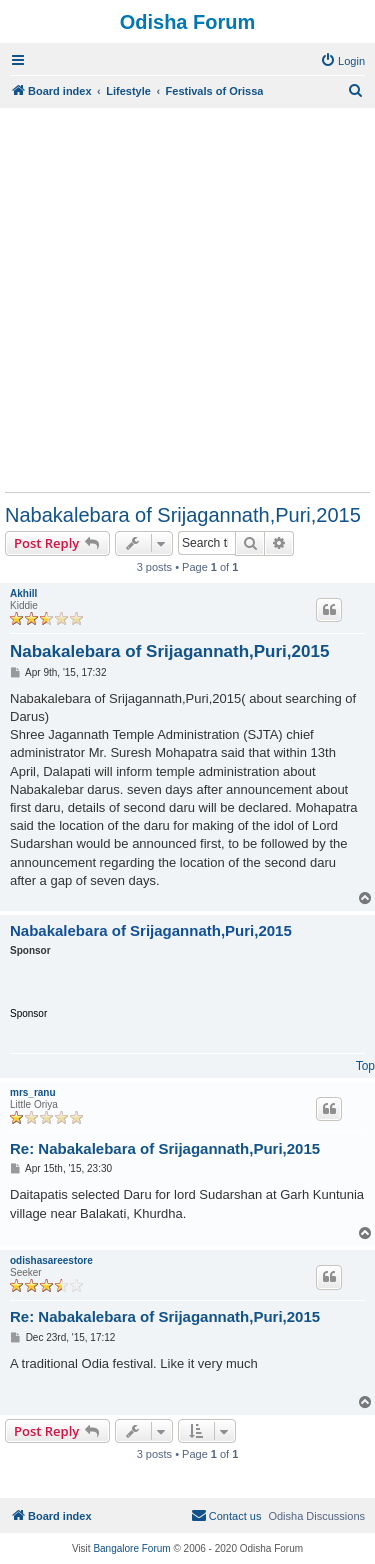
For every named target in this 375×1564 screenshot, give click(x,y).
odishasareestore (51, 1260)
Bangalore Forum (131, 1548)
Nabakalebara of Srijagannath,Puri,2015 (183, 515)
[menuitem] (342, 61)
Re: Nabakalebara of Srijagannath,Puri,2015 (165, 1148)
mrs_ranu (33, 1092)
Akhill (23, 593)
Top (365, 1066)
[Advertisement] (187, 299)
